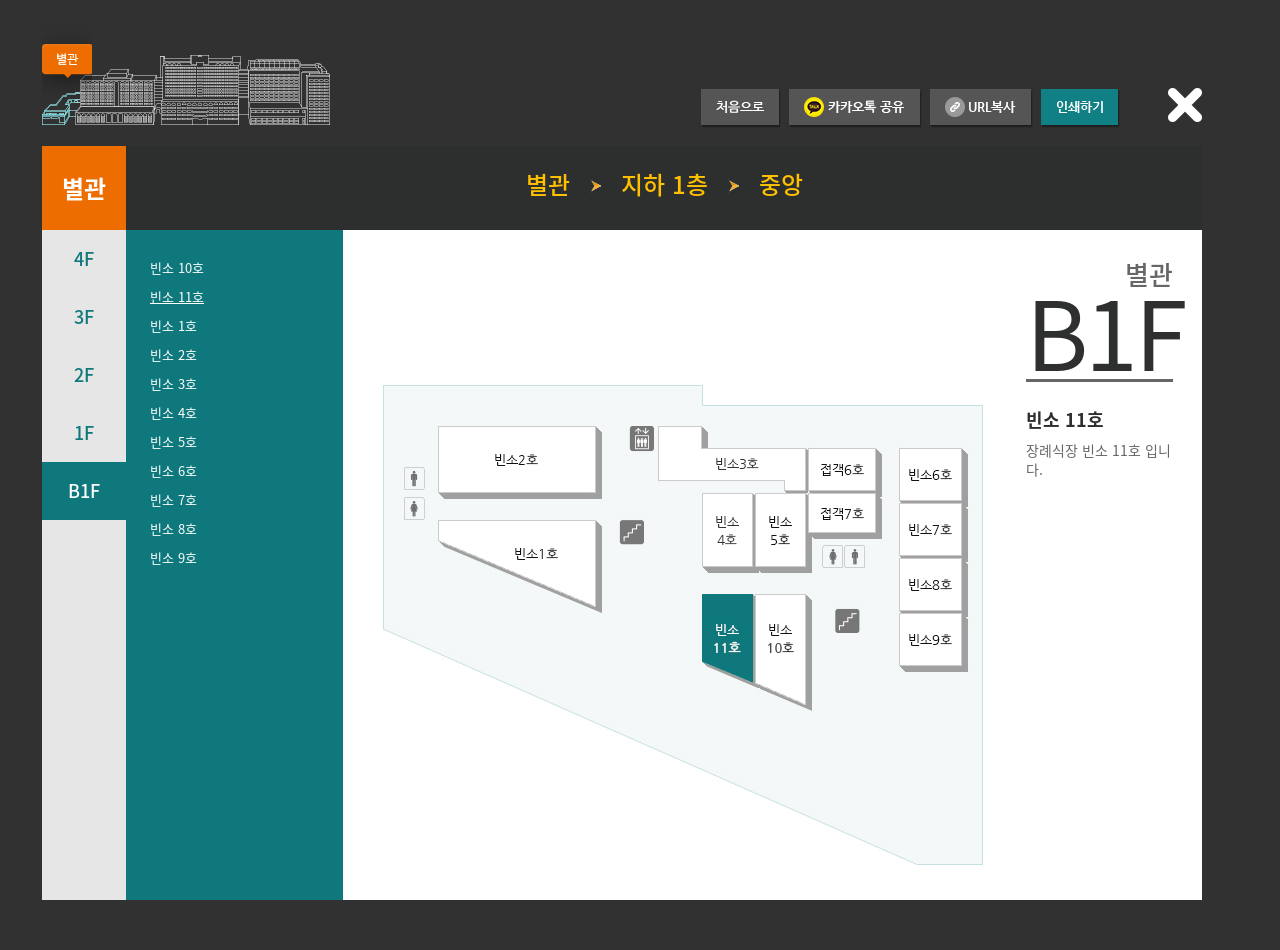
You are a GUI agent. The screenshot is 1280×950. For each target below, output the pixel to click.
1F (84, 432)
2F (84, 374)
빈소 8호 (173, 528)
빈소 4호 (173, 412)
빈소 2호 (173, 354)
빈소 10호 (177, 267)
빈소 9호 (173, 557)
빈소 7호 (173, 499)
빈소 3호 (173, 383)
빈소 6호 (173, 470)
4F (84, 258)
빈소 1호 (173, 325)
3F (84, 316)
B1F (84, 490)
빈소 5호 (173, 441)
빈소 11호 (177, 296)
